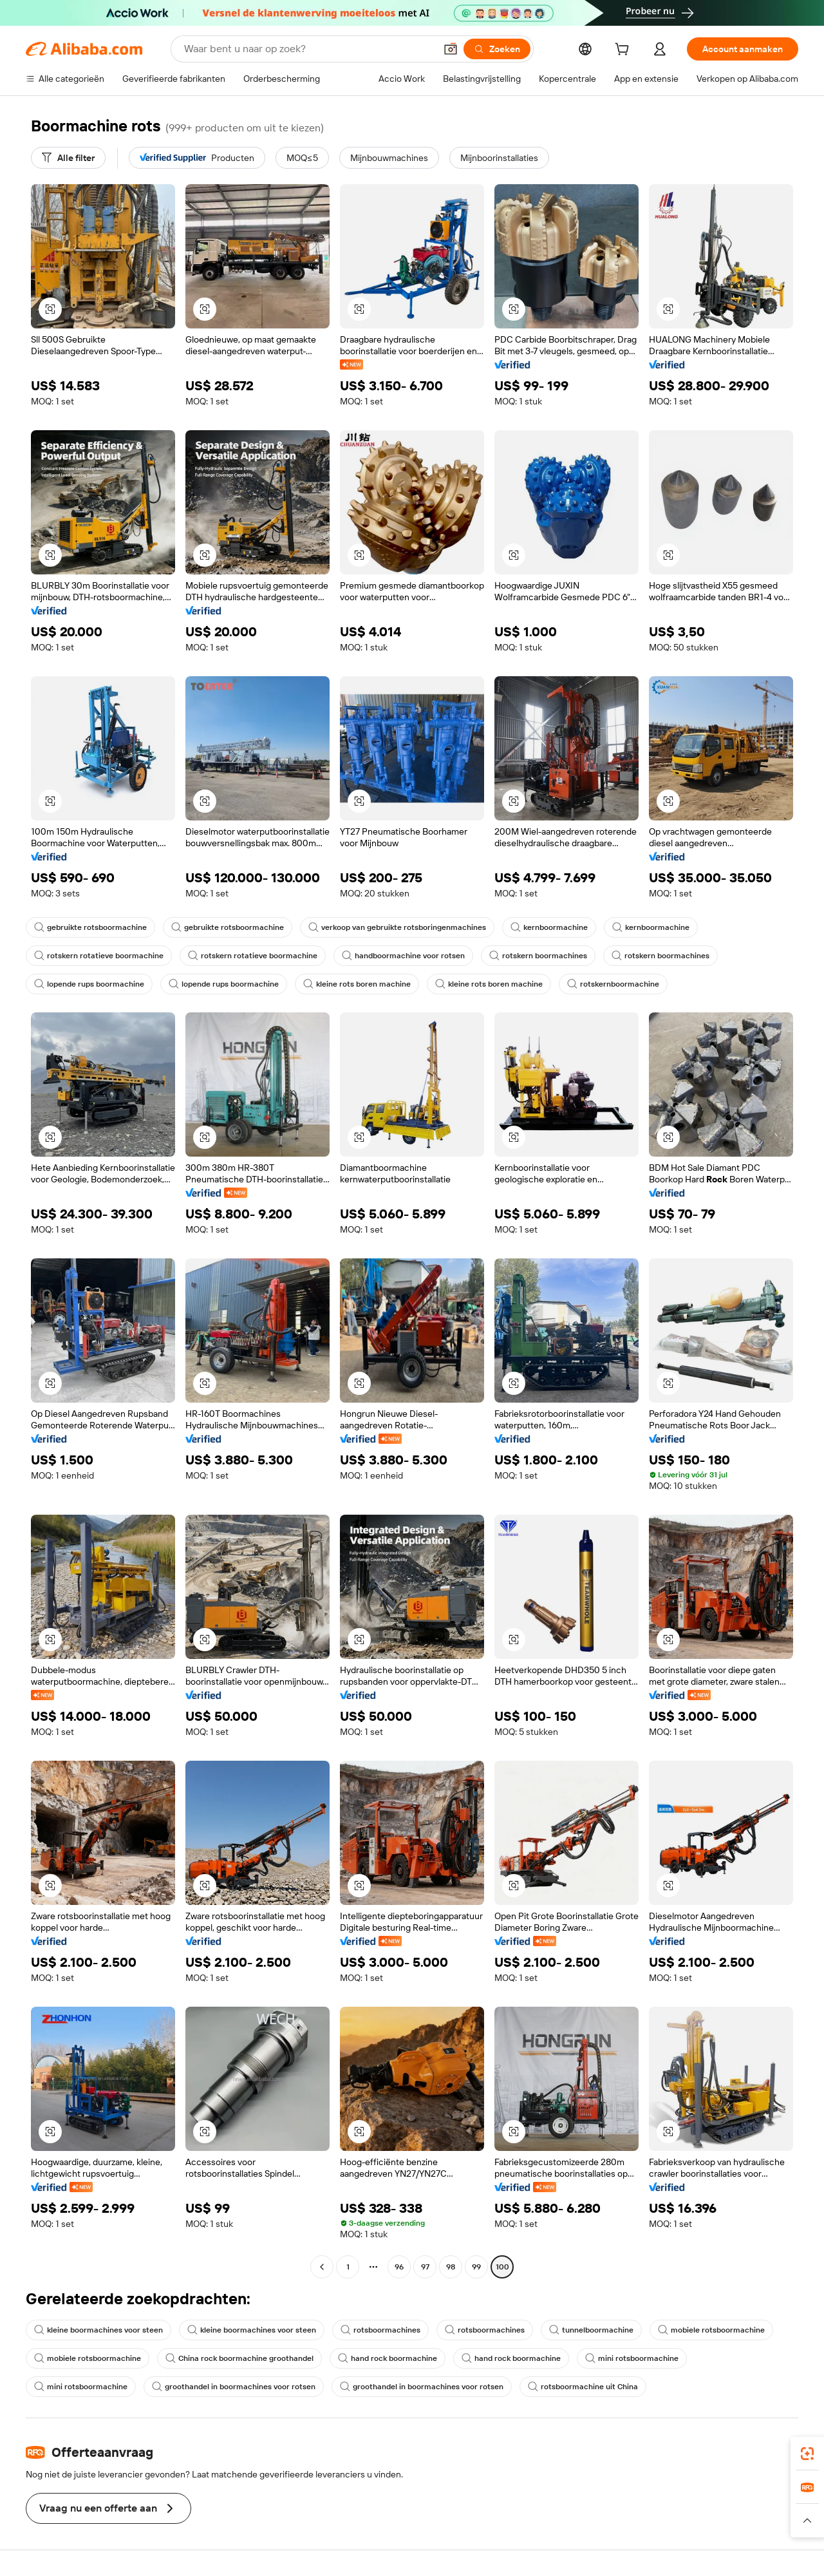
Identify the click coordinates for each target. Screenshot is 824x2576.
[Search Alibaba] (308, 49)
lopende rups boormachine (89, 984)
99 (476, 2266)
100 (502, 2266)
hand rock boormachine (387, 2358)
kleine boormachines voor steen (98, 2330)
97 (425, 2266)
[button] (450, 49)
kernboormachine (549, 927)
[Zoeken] (497, 49)
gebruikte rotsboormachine (90, 927)
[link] (807, 2453)
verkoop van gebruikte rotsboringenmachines (397, 927)
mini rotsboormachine (632, 2358)
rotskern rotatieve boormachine (99, 956)
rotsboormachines (380, 2330)
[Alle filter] (68, 158)
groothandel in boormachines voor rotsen (233, 2387)
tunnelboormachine (591, 2330)
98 (450, 2266)
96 (399, 2266)
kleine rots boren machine (357, 984)
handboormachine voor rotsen (403, 956)
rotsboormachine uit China (583, 2387)
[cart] (624, 51)
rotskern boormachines (538, 956)
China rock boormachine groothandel (239, 2358)
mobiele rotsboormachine (711, 2330)
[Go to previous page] (321, 2266)
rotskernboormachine (613, 984)
